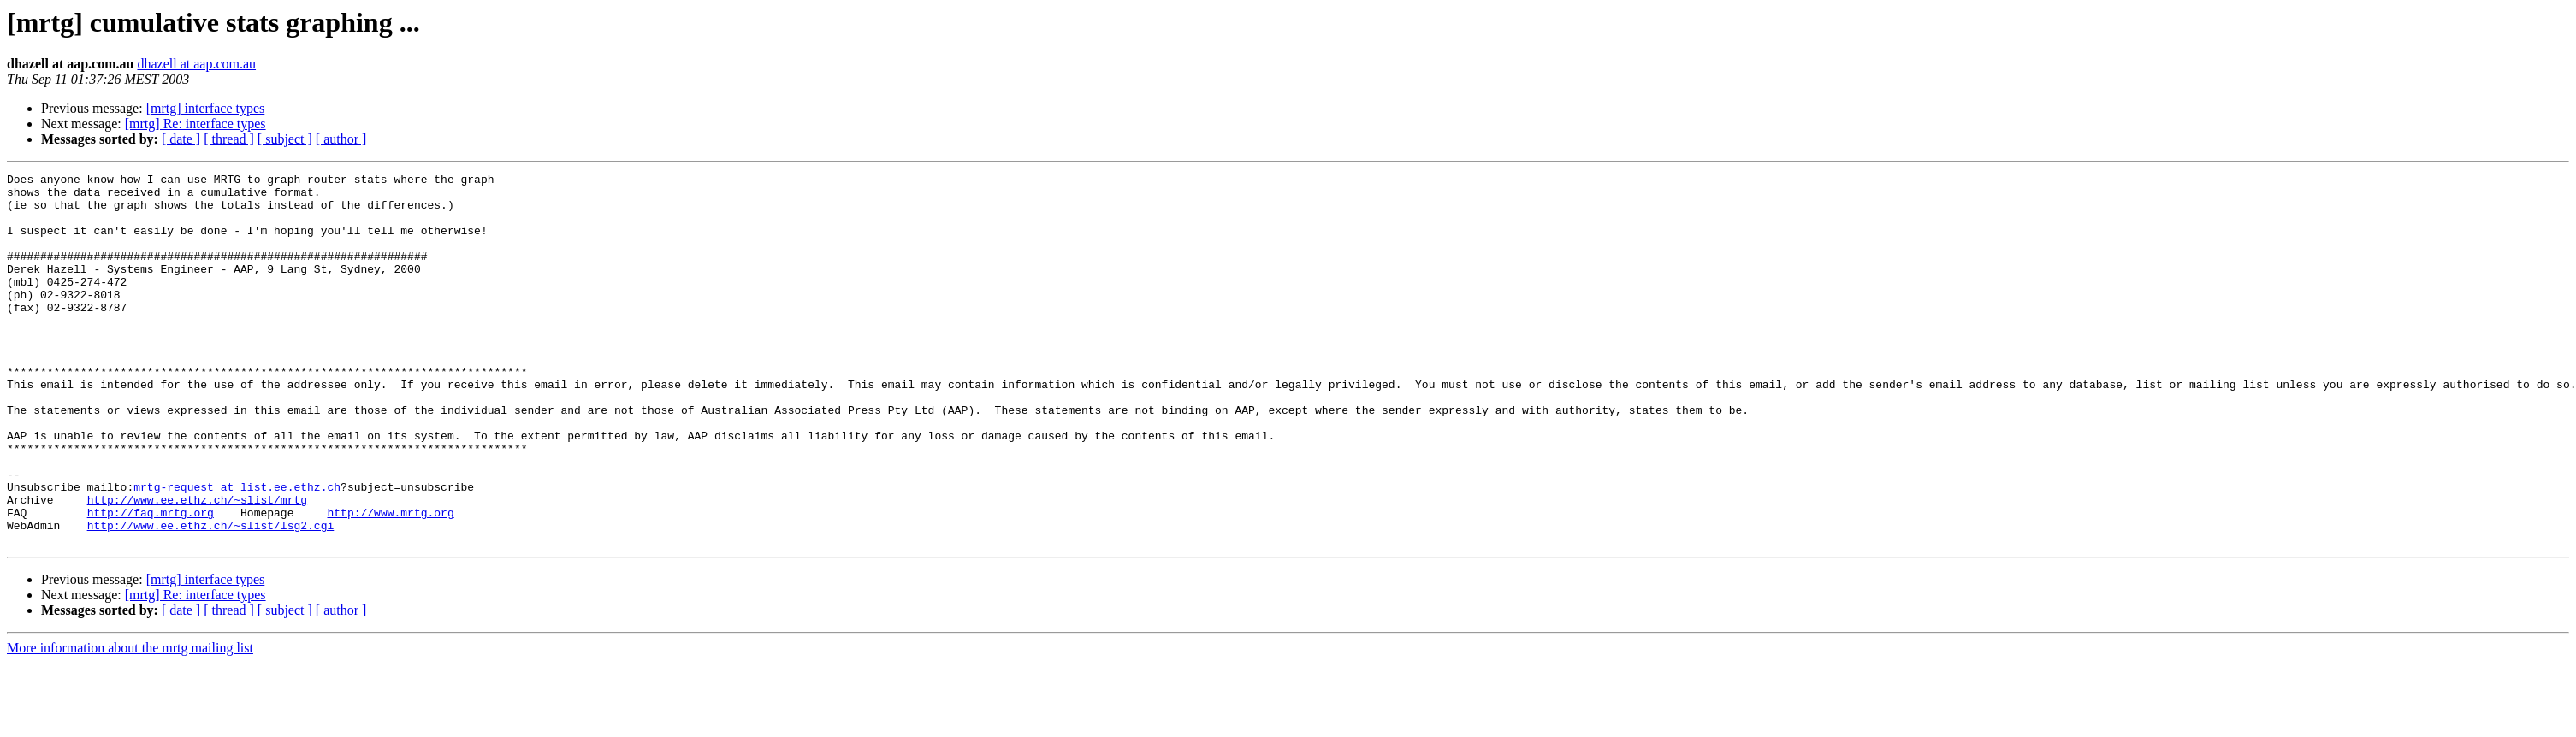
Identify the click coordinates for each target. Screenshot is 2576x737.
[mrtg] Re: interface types (195, 123)
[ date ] (181, 139)
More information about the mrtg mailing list (130, 722)
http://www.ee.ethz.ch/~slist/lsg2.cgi (211, 596)
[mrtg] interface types (205, 108)
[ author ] (341, 139)
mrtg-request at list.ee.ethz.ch (237, 550)
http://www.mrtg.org (390, 581)
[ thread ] (229, 139)
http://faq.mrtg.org (150, 581)
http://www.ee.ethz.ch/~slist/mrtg (197, 566)
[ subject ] (285, 139)
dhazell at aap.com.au (196, 63)
